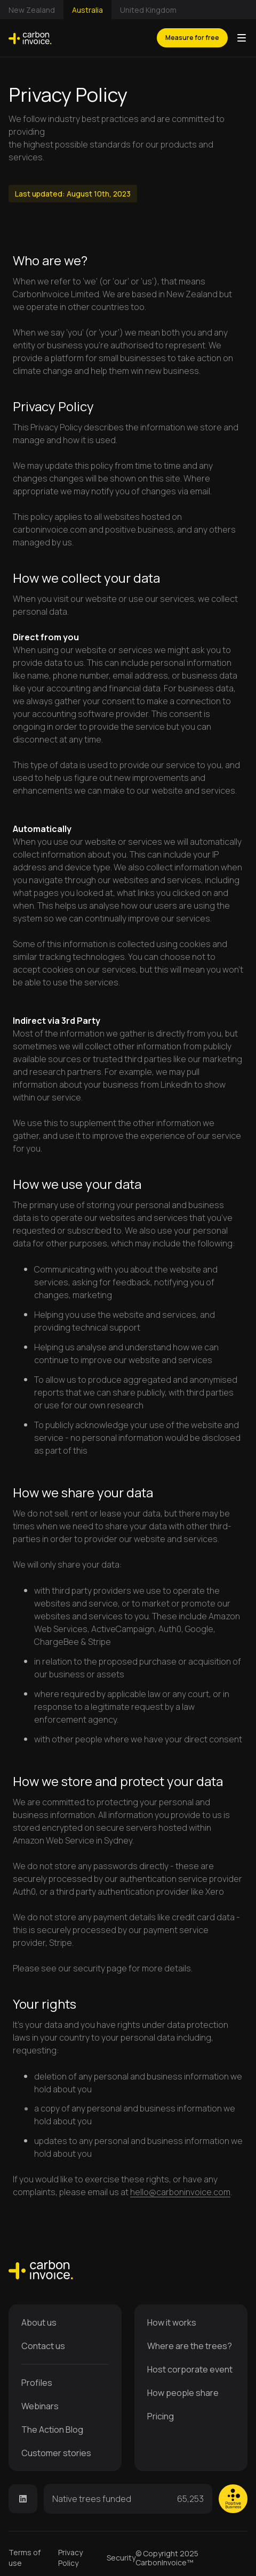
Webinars (40, 2406)
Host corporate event (190, 2369)
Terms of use (25, 2558)
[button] (241, 37)
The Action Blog (52, 2429)
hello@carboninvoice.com (180, 2192)
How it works (171, 2322)
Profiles (36, 2382)
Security (121, 2558)
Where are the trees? (189, 2346)
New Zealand (32, 10)
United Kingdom (148, 10)
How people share (183, 2392)
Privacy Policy (70, 2558)
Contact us (43, 2346)
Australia (87, 10)
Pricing (160, 2416)
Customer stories (56, 2453)
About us (39, 2322)
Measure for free (192, 37)
